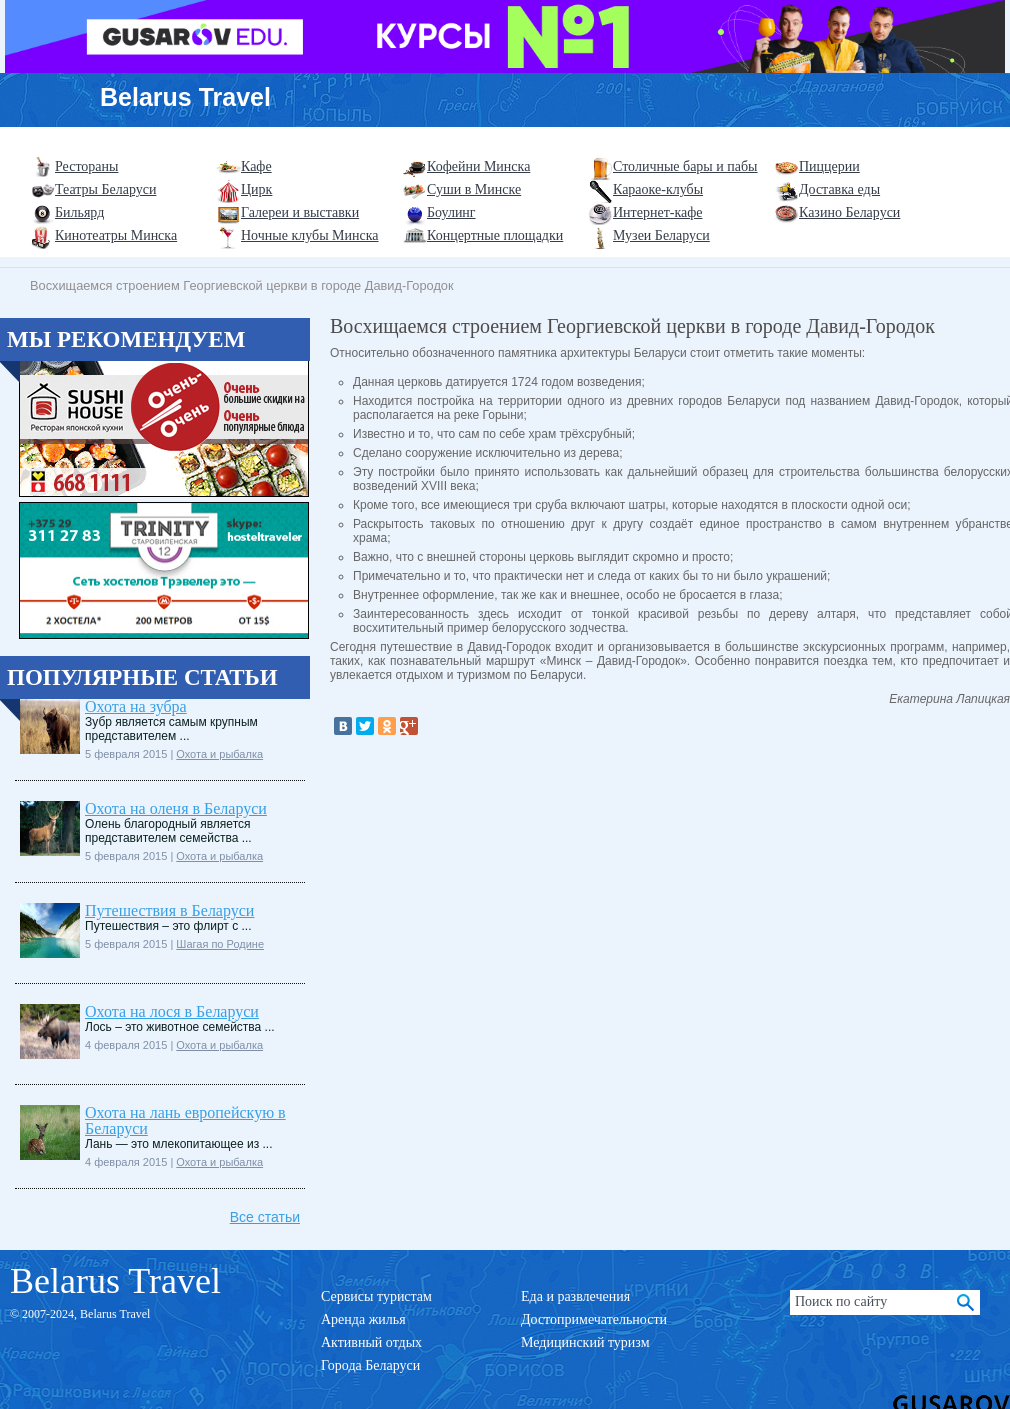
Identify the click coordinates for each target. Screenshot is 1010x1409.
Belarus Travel (185, 97)
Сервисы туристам (376, 1296)
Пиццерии (829, 166)
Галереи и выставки (300, 212)
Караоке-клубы (658, 189)
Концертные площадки (495, 235)
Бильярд (79, 212)
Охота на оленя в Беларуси (176, 808)
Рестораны (86, 166)
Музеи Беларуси (661, 235)
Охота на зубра (136, 706)
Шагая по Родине (220, 944)
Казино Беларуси (849, 212)
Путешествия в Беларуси (169, 910)
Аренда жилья (363, 1319)
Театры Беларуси (105, 189)
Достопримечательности (594, 1319)
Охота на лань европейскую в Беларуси (185, 1120)
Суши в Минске (474, 189)
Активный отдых (371, 1342)
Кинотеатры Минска (116, 235)
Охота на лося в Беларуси (172, 1011)
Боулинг (451, 212)
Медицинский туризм (585, 1342)
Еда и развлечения (575, 1296)
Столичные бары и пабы (685, 166)
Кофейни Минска (478, 166)
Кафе (256, 166)
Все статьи (265, 1217)
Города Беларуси (370, 1365)
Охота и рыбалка (219, 754)
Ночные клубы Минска (309, 235)
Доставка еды (839, 189)
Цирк (256, 189)
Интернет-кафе (658, 212)
